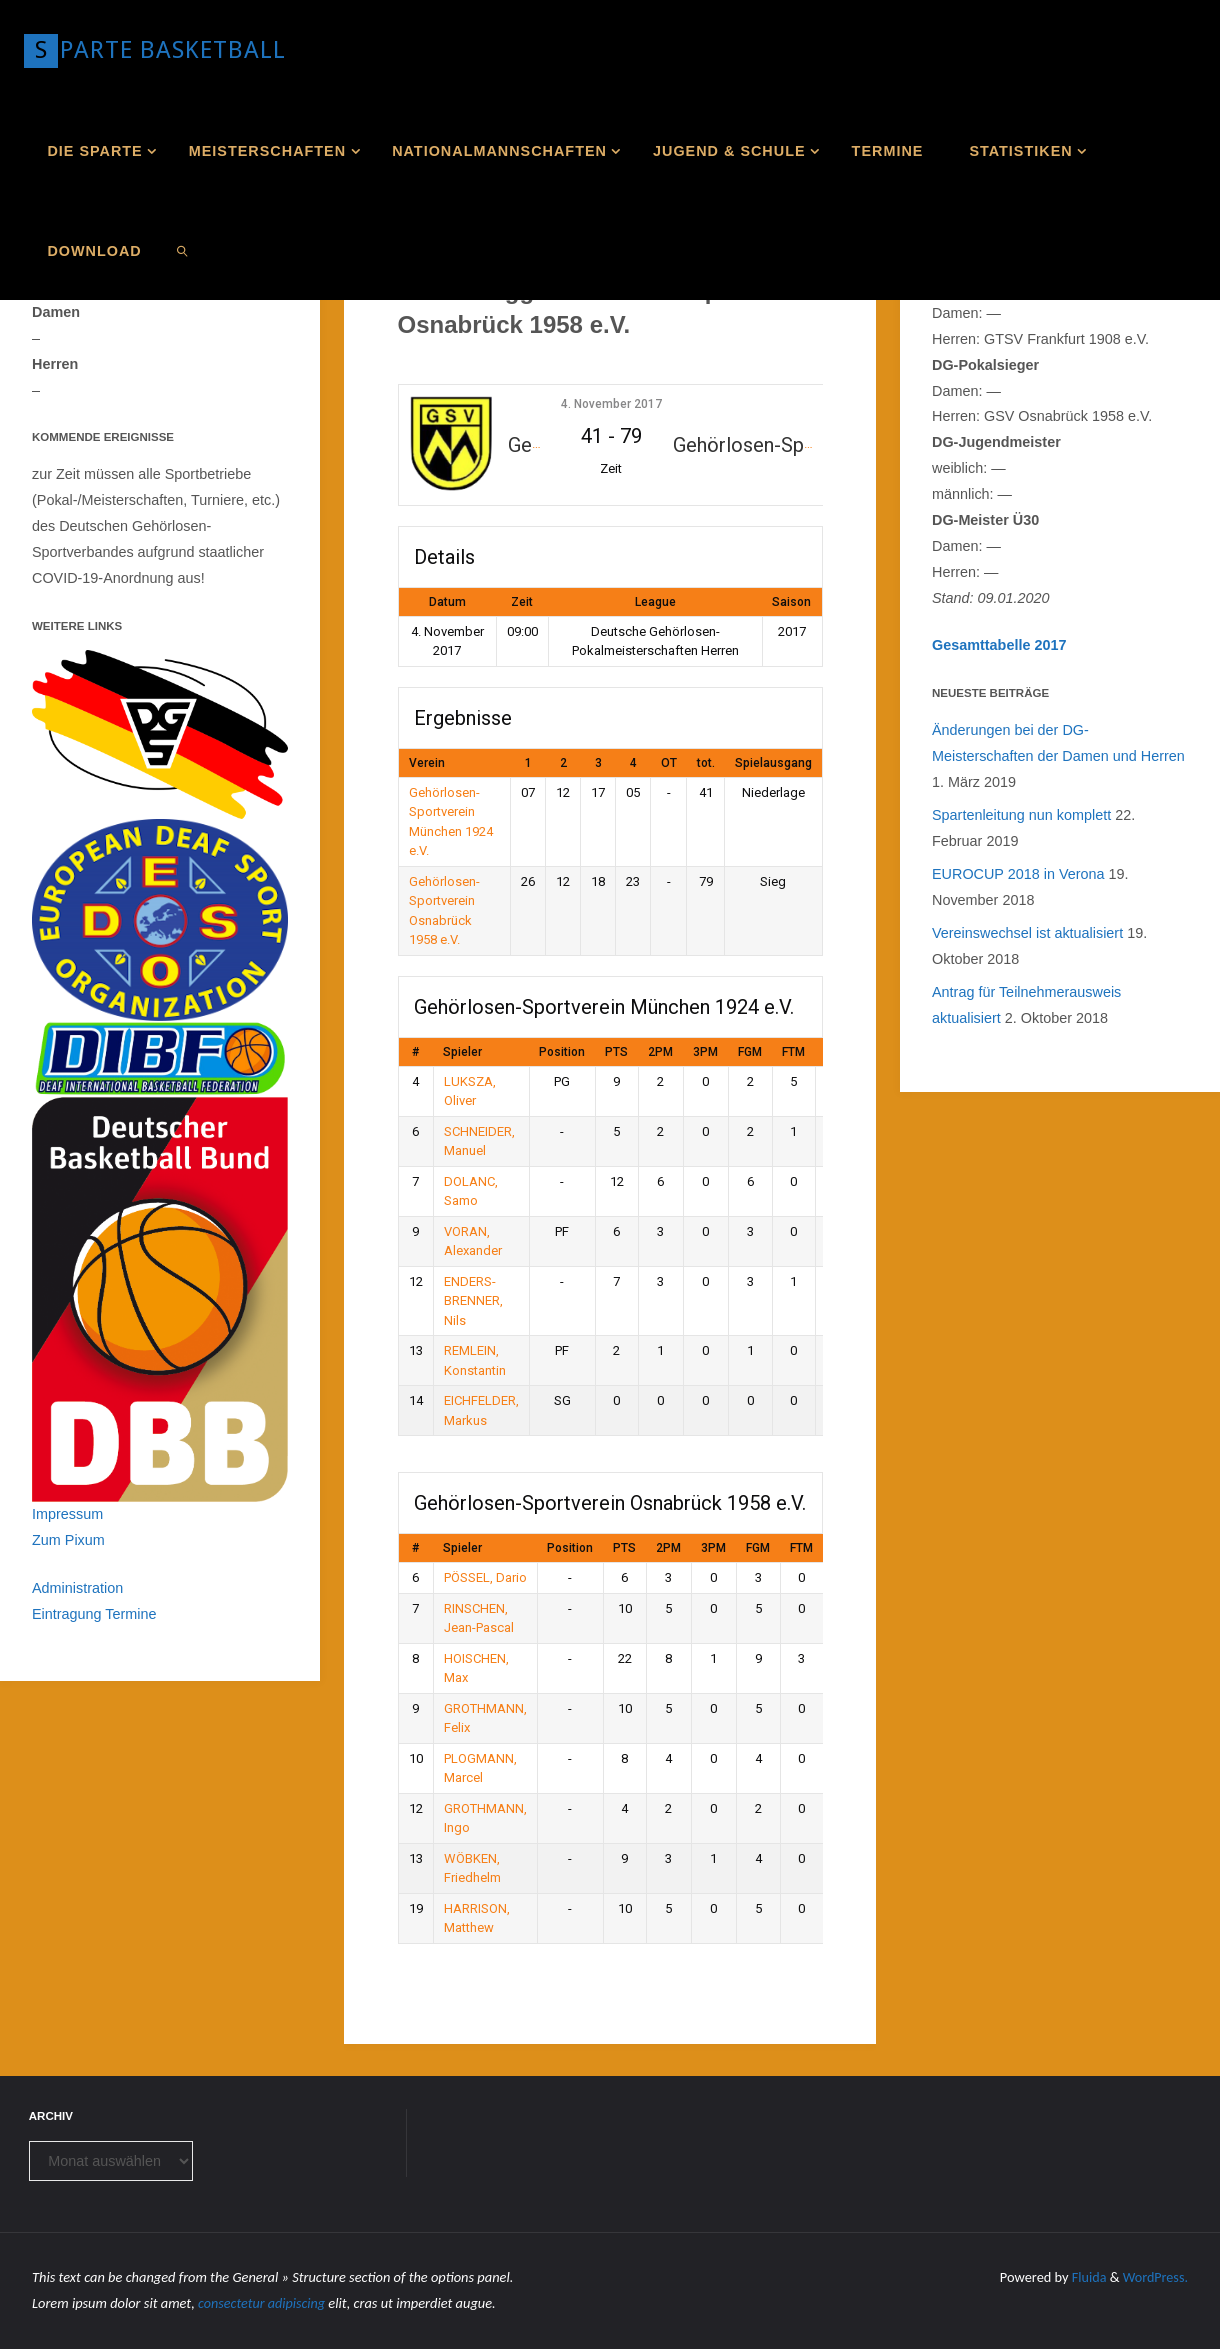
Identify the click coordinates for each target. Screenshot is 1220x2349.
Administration (77, 1588)
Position (562, 1052)
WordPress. (1155, 2277)
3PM (705, 1052)
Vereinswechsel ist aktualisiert (1027, 933)
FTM (793, 1052)
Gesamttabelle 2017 (999, 645)
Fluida (1086, 2277)
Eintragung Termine (94, 1614)
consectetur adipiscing (262, 2303)
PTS (616, 1052)
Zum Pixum (68, 1540)
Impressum (67, 1514)
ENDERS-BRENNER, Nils (473, 1301)
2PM (660, 1052)
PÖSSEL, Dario (485, 1577)
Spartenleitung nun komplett (1021, 815)
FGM (750, 1052)
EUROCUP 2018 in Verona (1018, 874)
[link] (182, 250)
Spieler (462, 1052)
